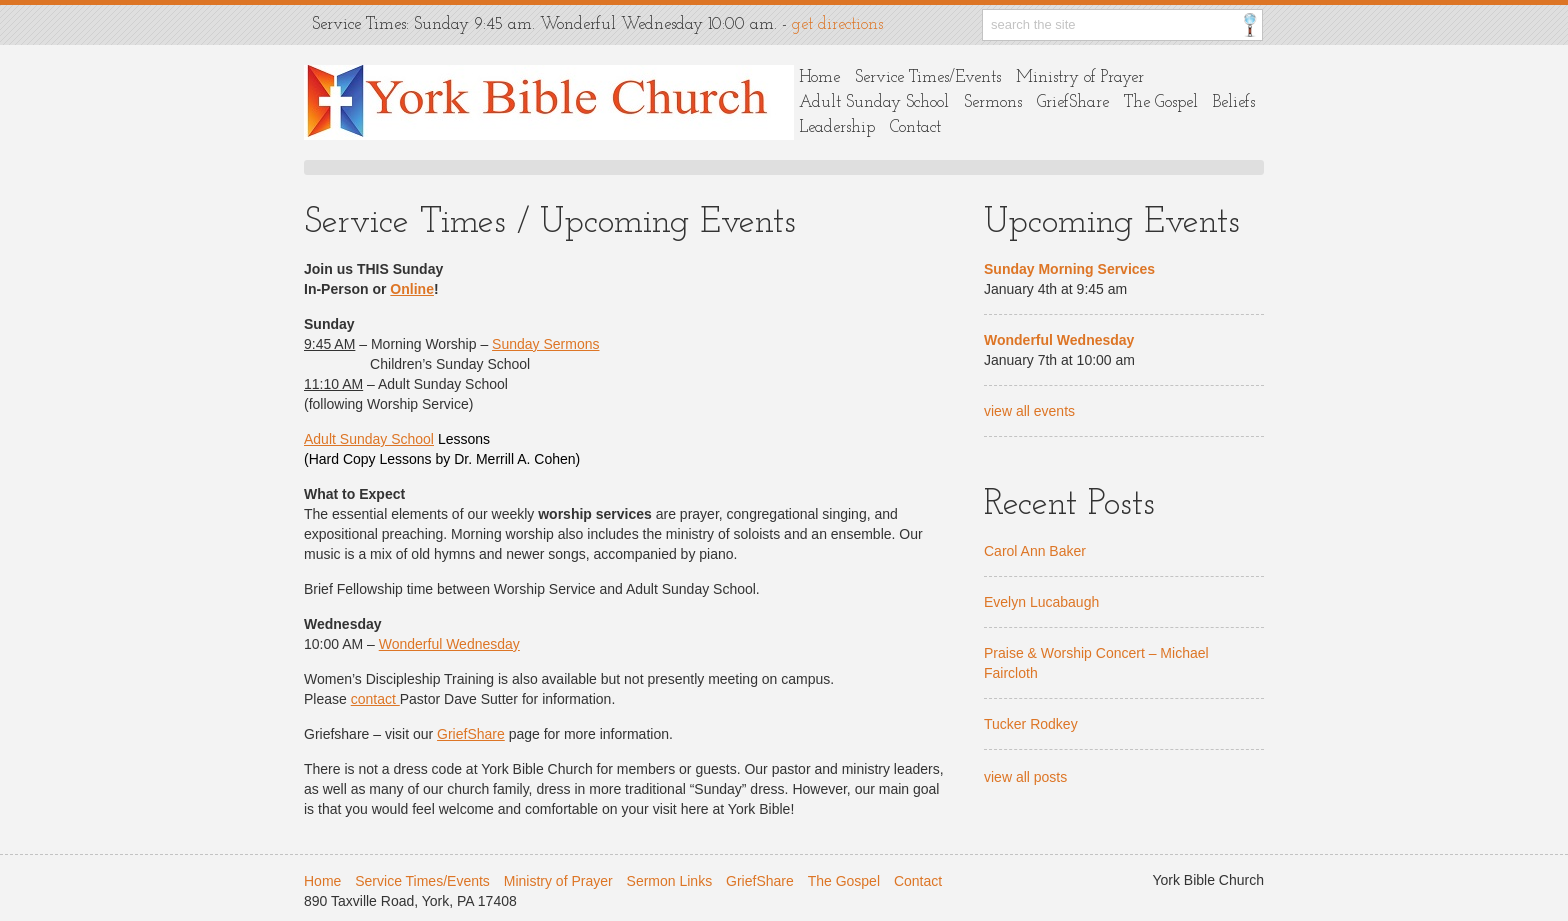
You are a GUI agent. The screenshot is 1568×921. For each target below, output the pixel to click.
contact (375, 699)
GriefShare (1073, 102)
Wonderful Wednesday (449, 644)
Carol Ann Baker (1035, 551)
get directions (837, 24)
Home (819, 77)
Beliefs (1234, 102)
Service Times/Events (928, 77)
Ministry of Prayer (1080, 77)
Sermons (993, 102)
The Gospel (1161, 102)
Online (412, 289)
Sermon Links (670, 881)
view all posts (1025, 777)
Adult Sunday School (874, 102)
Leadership (837, 127)
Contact (915, 127)
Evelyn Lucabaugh (1041, 602)
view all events (1029, 411)
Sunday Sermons (545, 344)
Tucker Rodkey (1031, 724)
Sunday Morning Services (1069, 269)
